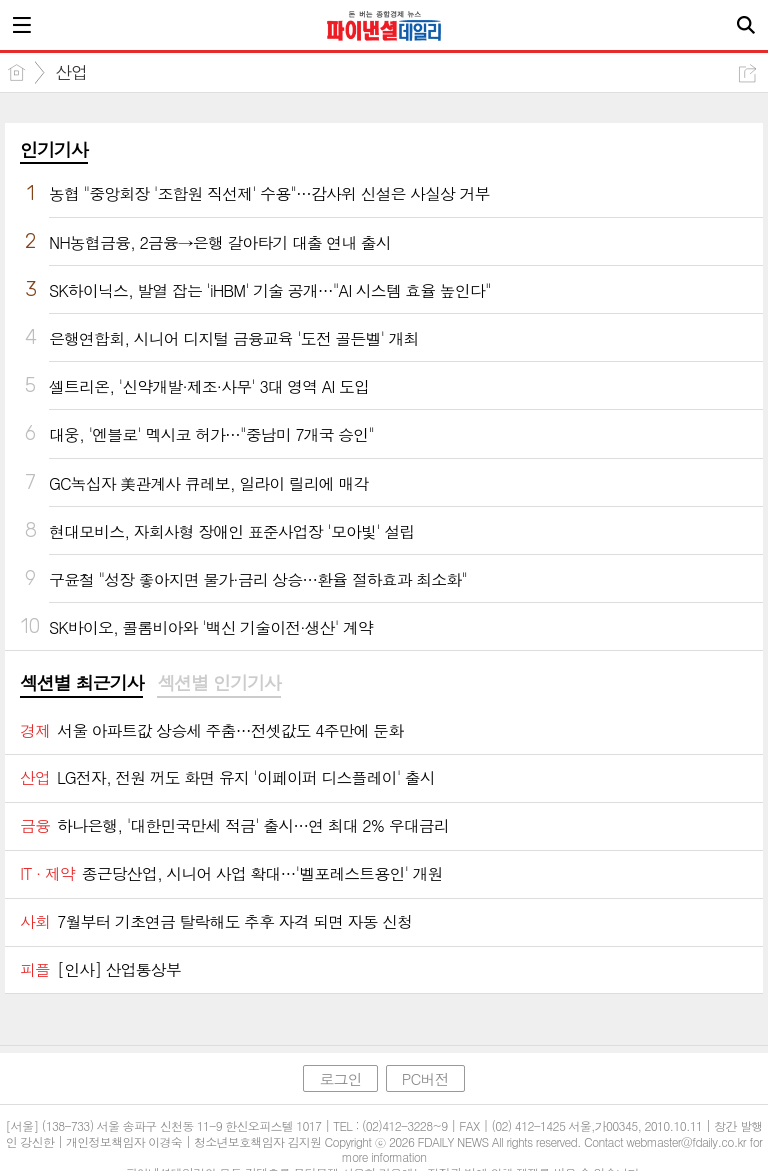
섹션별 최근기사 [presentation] (81, 683)
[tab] (81, 684)
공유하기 (747, 73)
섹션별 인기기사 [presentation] (218, 683)
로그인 (340, 1078)
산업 (71, 72)
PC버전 (425, 1078)
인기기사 (54, 149)
